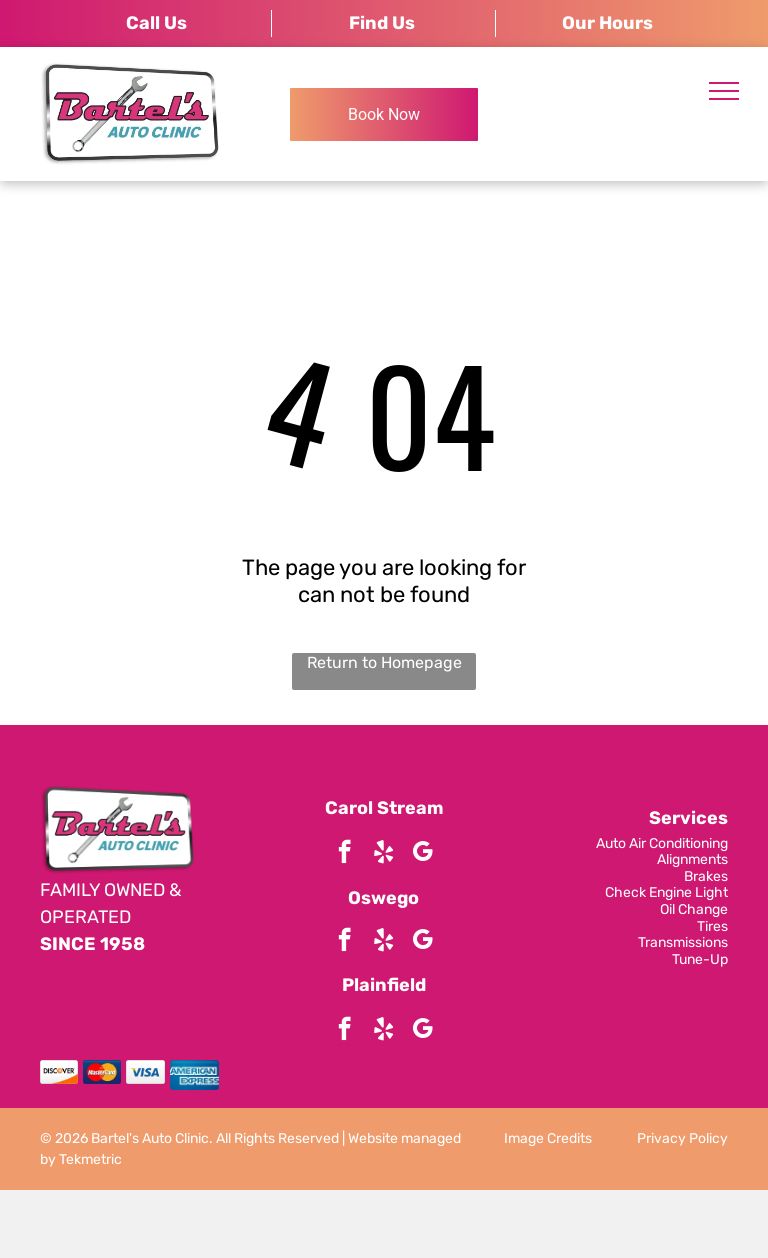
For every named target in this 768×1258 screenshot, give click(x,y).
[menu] (724, 91)
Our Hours (607, 23)
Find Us (382, 23)
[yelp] (383, 854)
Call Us (156, 23)
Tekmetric (90, 1159)
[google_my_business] (422, 854)
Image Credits (548, 1138)
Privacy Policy (682, 1138)
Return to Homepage (384, 662)
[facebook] (344, 854)
